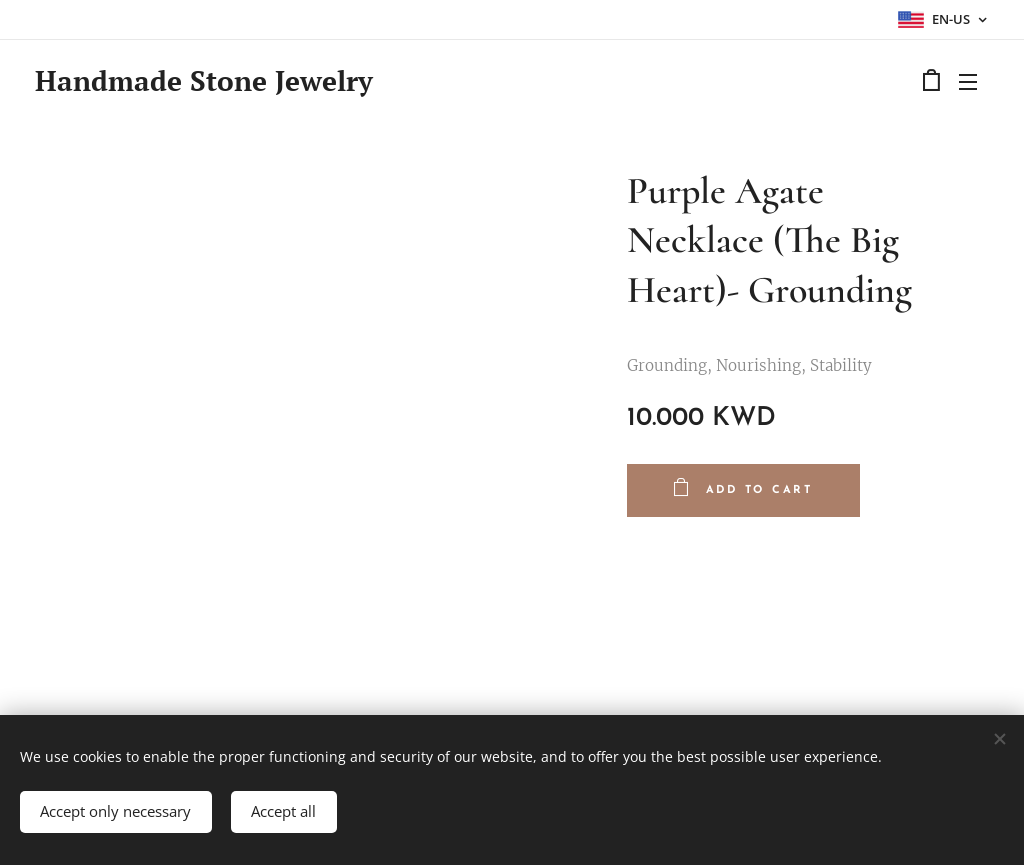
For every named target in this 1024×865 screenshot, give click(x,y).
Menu (968, 82)
